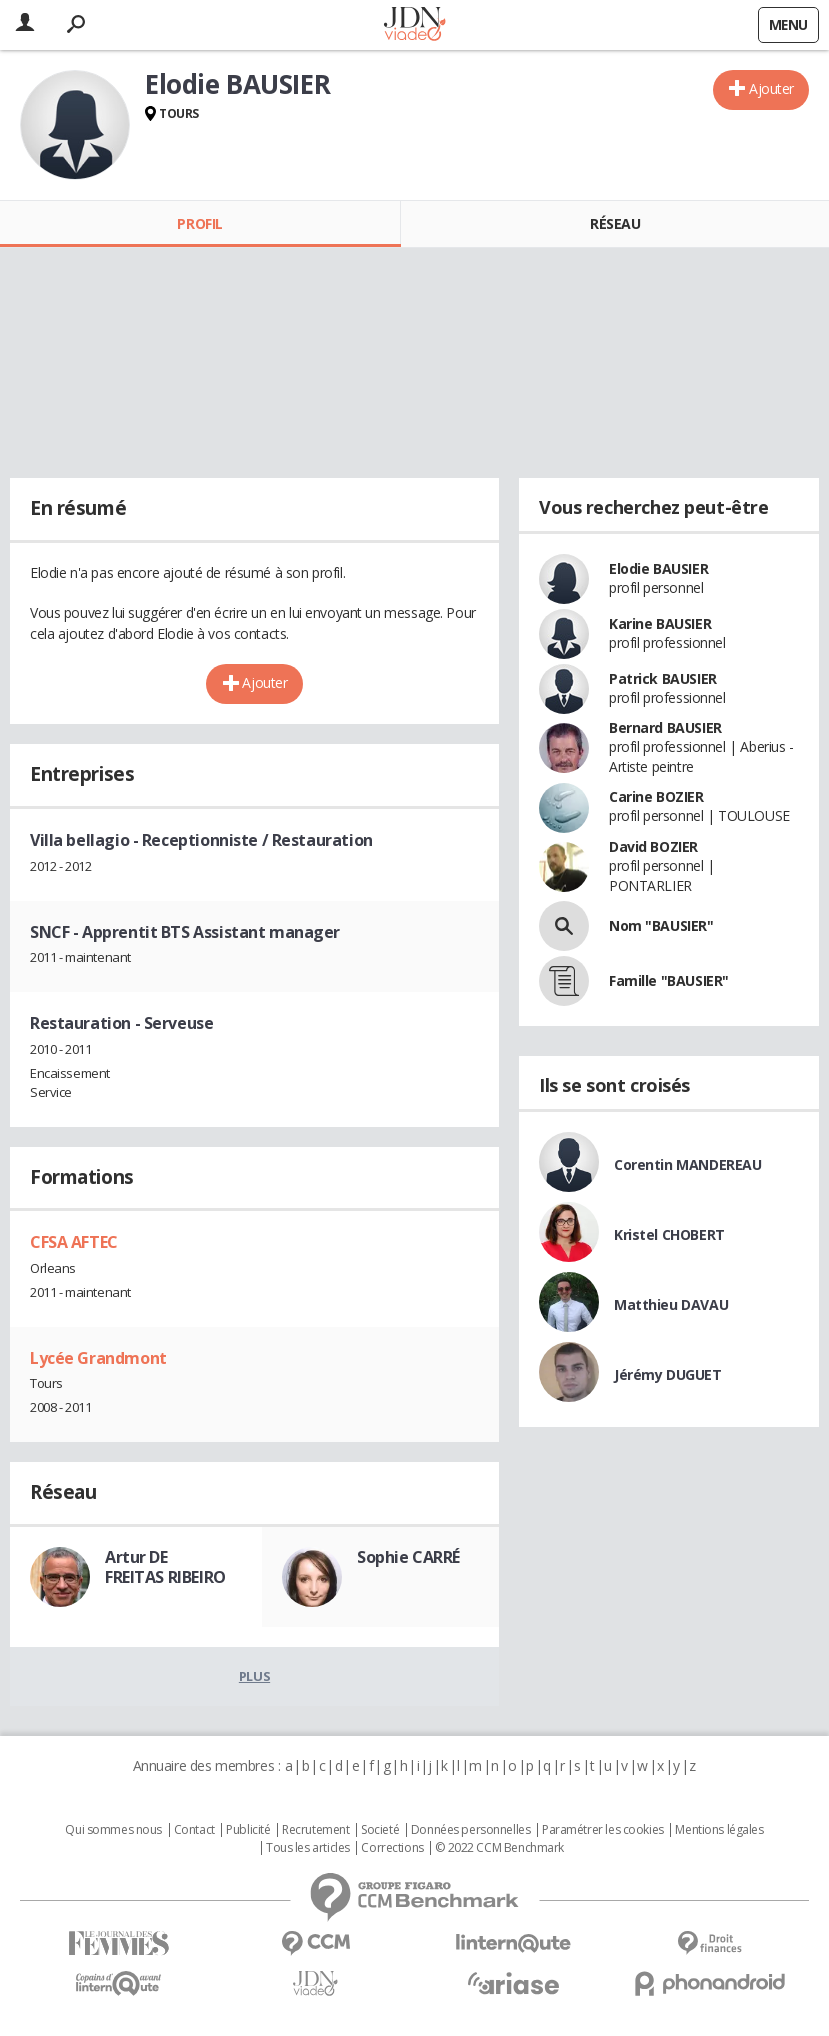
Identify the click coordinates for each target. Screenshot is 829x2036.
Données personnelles (471, 1830)
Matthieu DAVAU (671, 1304)
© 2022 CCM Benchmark (499, 1848)
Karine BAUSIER (660, 623)
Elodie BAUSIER (658, 568)
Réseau (615, 223)
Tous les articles (308, 1848)
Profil (199, 223)
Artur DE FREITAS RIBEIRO (165, 1567)
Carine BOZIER (656, 796)
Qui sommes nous (113, 1830)
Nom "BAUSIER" (661, 925)
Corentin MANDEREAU (687, 1164)
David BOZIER (653, 846)
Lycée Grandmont (98, 1358)
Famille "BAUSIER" (669, 980)
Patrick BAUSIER (663, 678)
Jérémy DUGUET (668, 1374)
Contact (194, 1830)
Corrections (392, 1848)
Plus (254, 1676)
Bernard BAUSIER (665, 727)
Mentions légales (719, 1830)
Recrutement (315, 1830)
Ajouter (771, 88)
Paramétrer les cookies (603, 1830)
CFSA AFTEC (74, 1242)
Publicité (248, 1830)
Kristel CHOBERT (669, 1234)
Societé (380, 1830)
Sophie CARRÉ (408, 1557)
